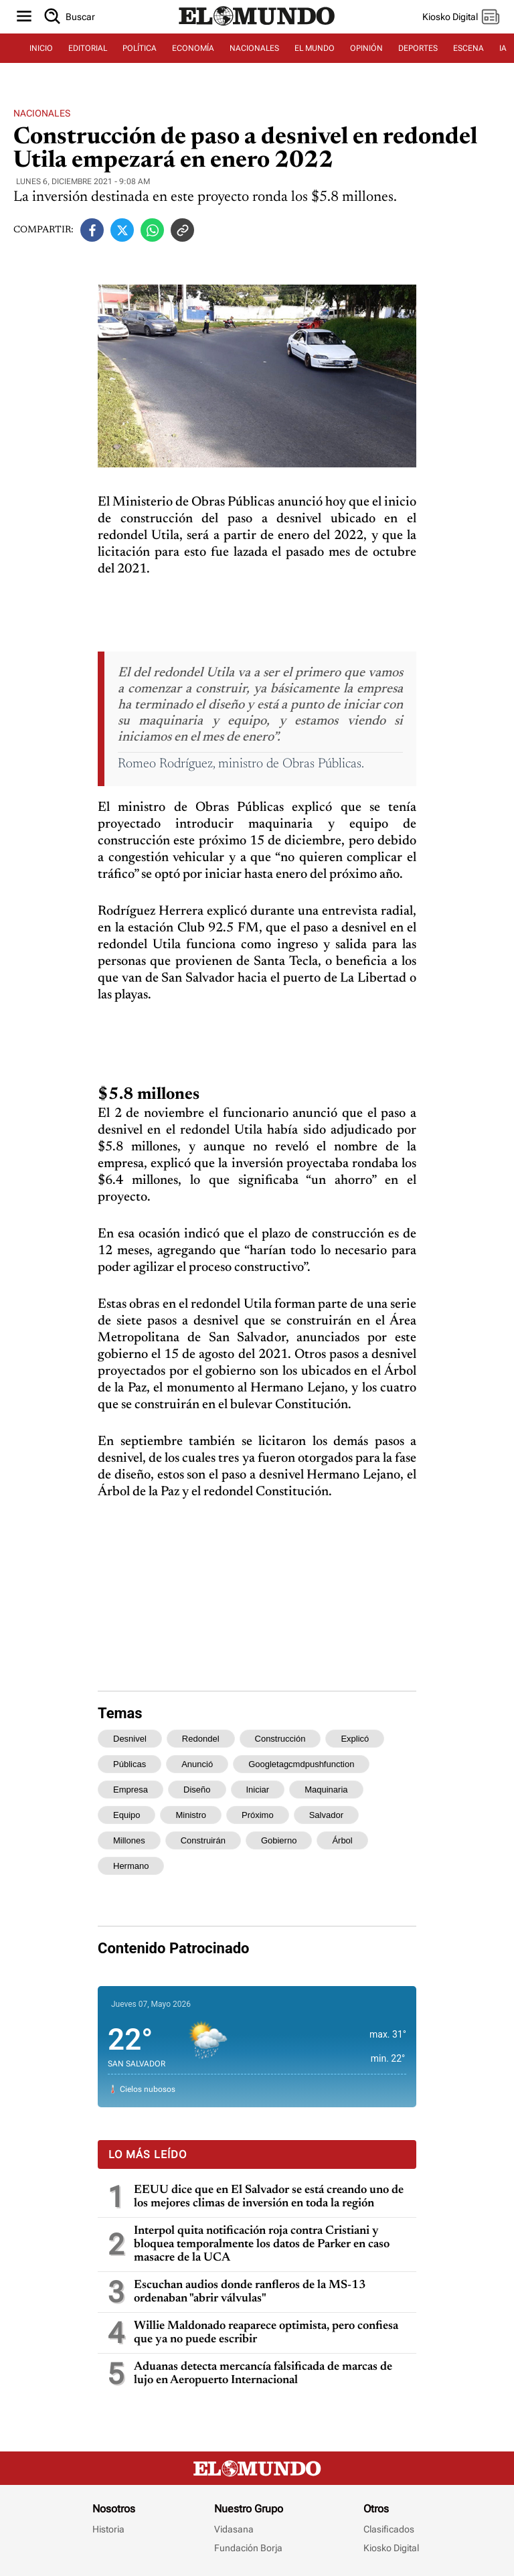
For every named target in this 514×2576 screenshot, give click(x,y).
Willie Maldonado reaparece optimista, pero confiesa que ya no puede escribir (266, 2333)
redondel (201, 1739)
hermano (131, 1866)
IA (503, 48)
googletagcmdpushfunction (301, 1764)
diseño (196, 1790)
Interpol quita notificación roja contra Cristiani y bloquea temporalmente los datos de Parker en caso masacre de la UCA (262, 2244)
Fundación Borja (248, 2548)
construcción (280, 1739)
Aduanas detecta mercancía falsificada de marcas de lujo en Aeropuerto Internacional (263, 2373)
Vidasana (234, 2529)
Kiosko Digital (391, 2548)
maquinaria (326, 1790)
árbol (342, 1840)
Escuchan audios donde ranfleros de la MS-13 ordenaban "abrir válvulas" (250, 2292)
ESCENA (468, 48)
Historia (108, 2529)
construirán (203, 1840)
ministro (190, 1815)
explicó (355, 1739)
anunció (197, 1764)
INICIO (41, 48)
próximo (258, 1815)
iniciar (258, 1790)
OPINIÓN (366, 48)
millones (129, 1840)
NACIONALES (254, 48)
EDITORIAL (87, 48)
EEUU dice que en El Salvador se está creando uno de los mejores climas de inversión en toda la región (269, 2197)
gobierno (278, 1840)
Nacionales (41, 113)
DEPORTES (418, 48)
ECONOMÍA (193, 48)
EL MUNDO (314, 48)
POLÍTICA (139, 48)
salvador (326, 1815)
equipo (126, 1815)
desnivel (130, 1739)
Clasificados (388, 2529)
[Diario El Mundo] (257, 26)
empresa (130, 1790)
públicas (129, 1764)
